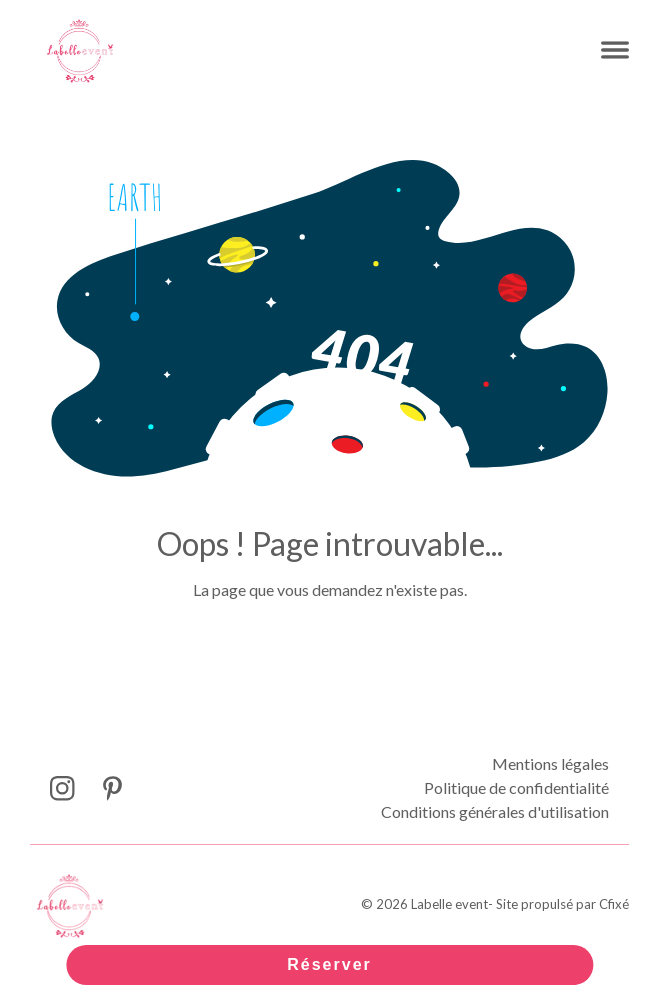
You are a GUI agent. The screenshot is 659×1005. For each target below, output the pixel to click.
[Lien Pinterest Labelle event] (112, 788)
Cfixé (614, 904)
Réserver (329, 964)
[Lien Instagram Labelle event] (62, 788)
